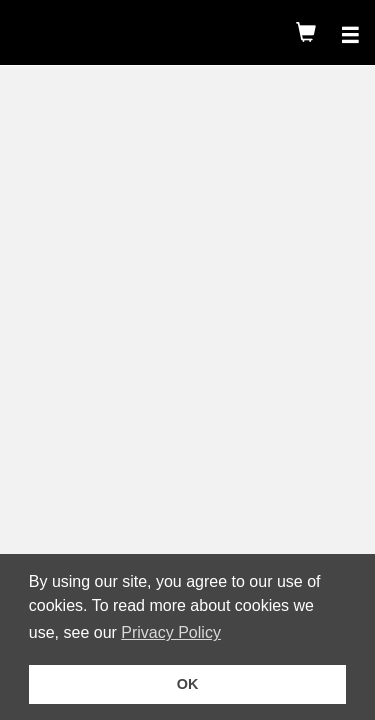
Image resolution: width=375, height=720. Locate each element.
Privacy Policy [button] (174, 632)
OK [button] (188, 684)
